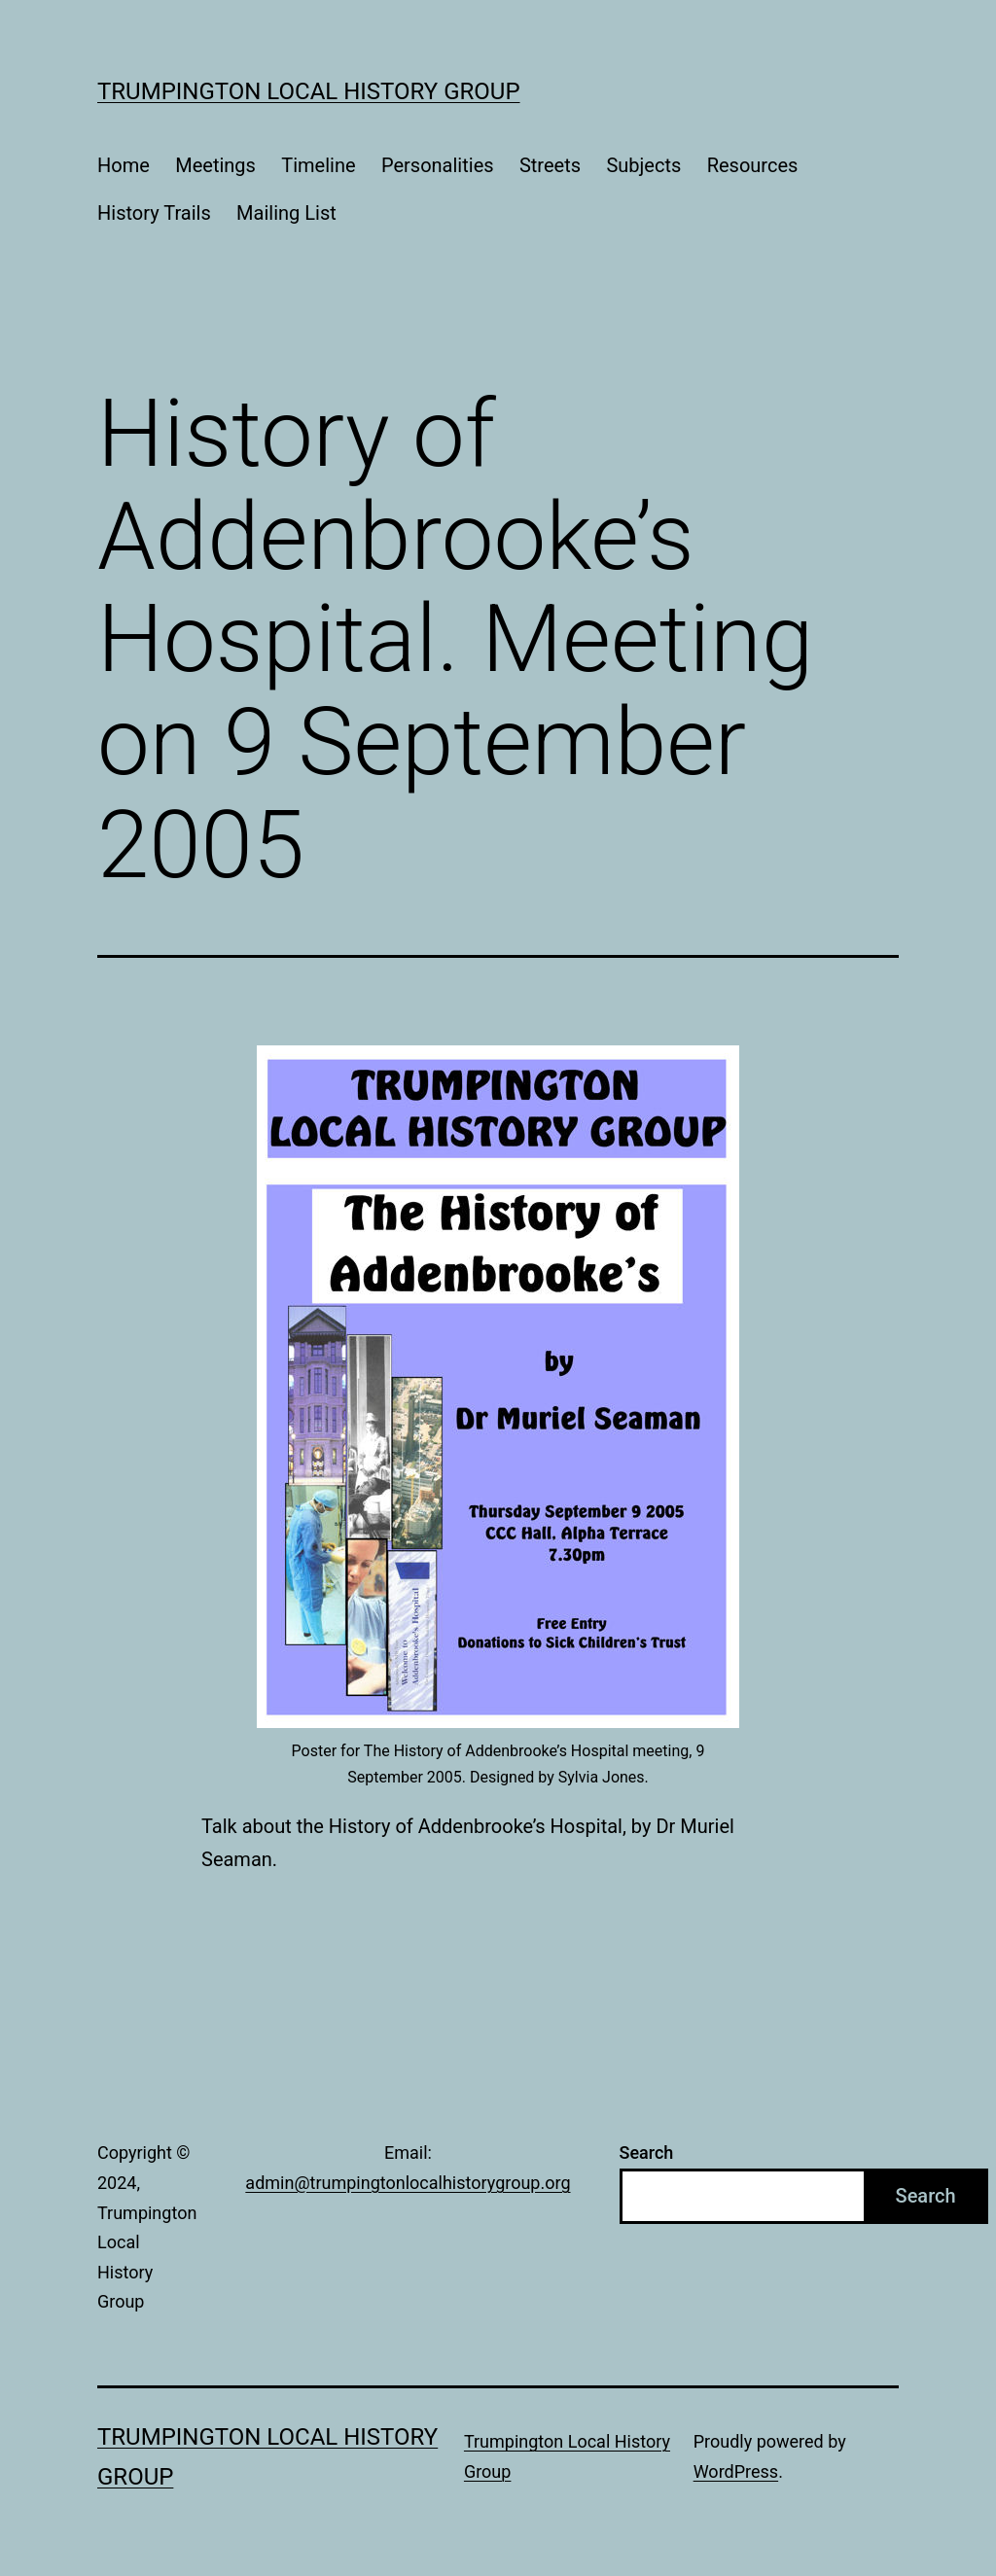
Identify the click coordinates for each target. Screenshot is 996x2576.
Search (647, 2152)
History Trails (154, 213)
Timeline (318, 165)
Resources (753, 165)
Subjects (643, 165)
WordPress (736, 2471)
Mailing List (286, 213)
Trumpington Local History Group (308, 91)
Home (123, 165)
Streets (550, 165)
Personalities (437, 165)
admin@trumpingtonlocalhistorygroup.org (407, 2182)
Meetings (215, 165)
